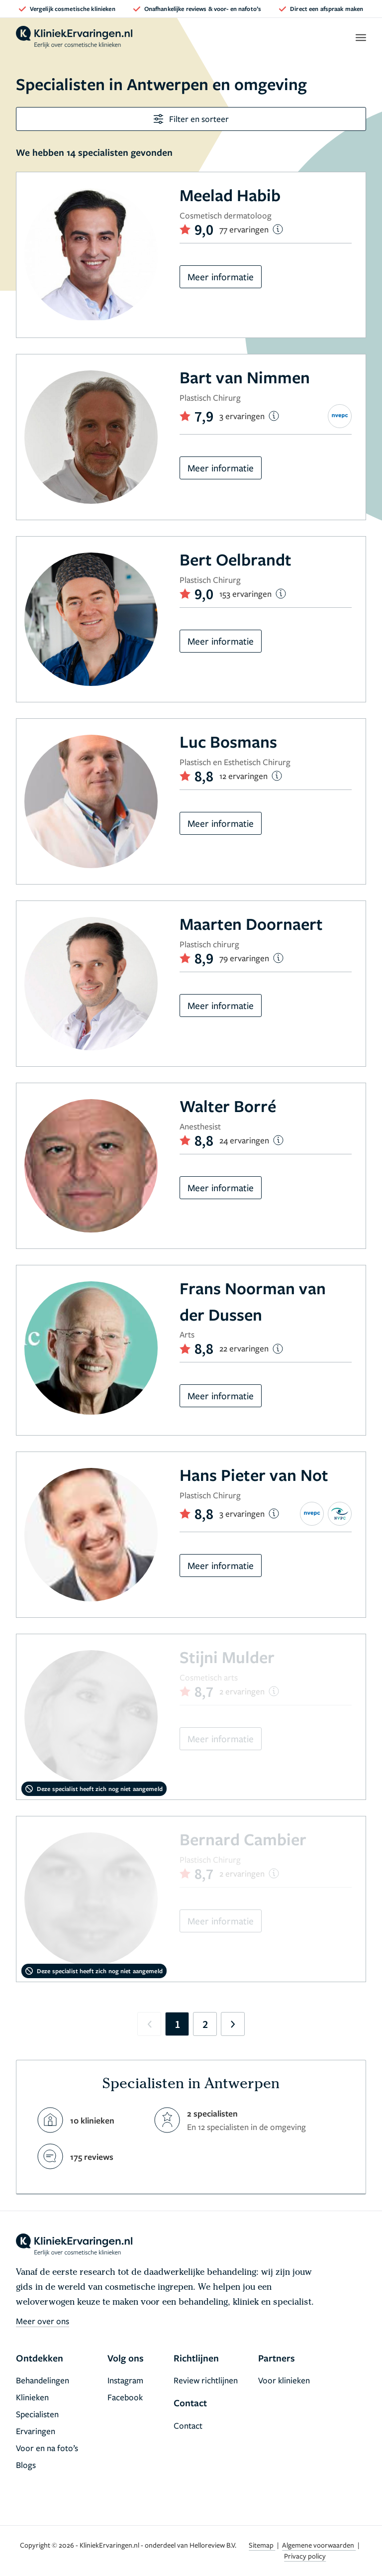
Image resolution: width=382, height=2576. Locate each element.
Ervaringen (35, 2431)
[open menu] (360, 37)
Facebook (125, 2397)
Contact (188, 2425)
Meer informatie (221, 276)
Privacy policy (305, 2556)
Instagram (125, 2380)
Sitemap (262, 2545)
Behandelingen (42, 2380)
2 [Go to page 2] (205, 2024)
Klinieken (32, 2397)
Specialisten (37, 2414)
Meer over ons (42, 2321)
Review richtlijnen (206, 2380)
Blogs (26, 2464)
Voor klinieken (284, 2380)
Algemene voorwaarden (319, 2545)
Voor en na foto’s (47, 2448)
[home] (74, 37)
